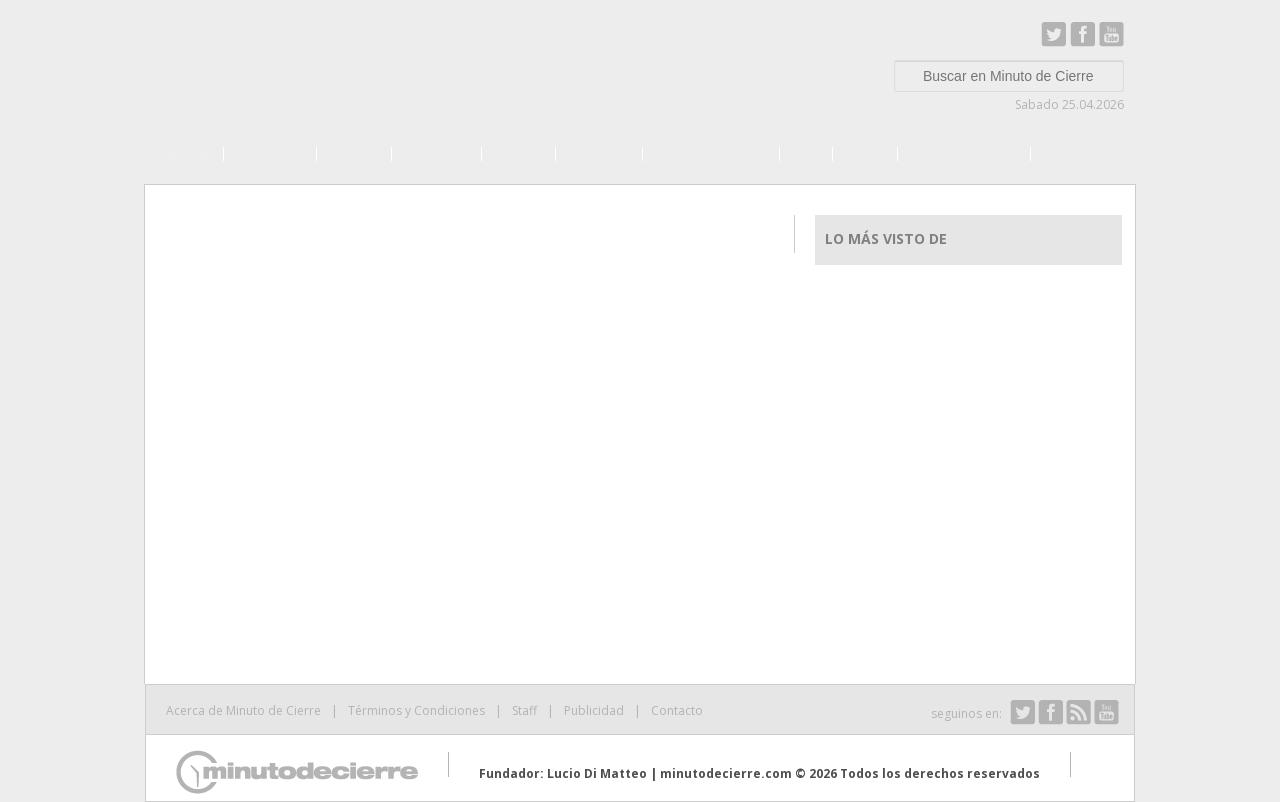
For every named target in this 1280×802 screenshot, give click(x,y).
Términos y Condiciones (416, 710)
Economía (270, 153)
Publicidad (594, 710)
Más (1057, 153)
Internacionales (711, 153)
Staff (524, 710)
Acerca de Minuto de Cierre (243, 710)
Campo (518, 153)
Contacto (677, 710)
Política (354, 153)
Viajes (865, 153)
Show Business (964, 153)
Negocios (436, 153)
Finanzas (599, 153)
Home (190, 153)
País (806, 153)
